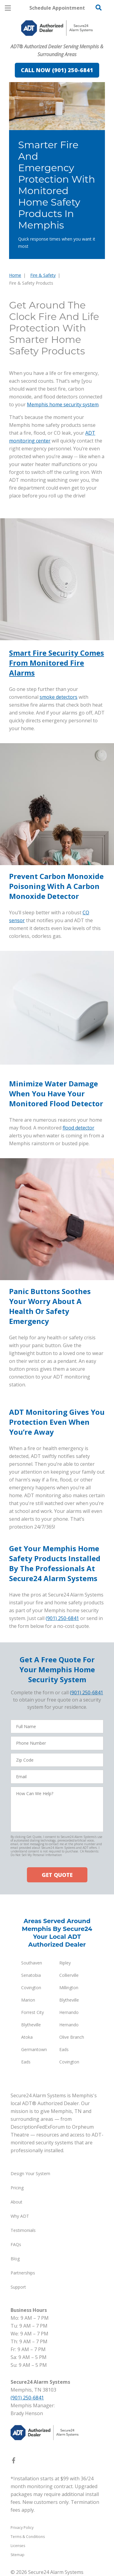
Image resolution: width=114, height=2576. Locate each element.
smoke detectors (58, 697)
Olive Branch (71, 2037)
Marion (28, 2000)
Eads (64, 2049)
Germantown (34, 2049)
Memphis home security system (63, 404)
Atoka (27, 2037)
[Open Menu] (8, 8)
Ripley (65, 1963)
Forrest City (32, 2012)
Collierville (69, 1975)
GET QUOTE (57, 1874)
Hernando (69, 2012)
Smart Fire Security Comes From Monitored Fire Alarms (56, 663)
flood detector (78, 1127)
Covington (31, 1987)
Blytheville (69, 2000)
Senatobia (31, 1975)
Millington (68, 1987)
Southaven (31, 1963)
